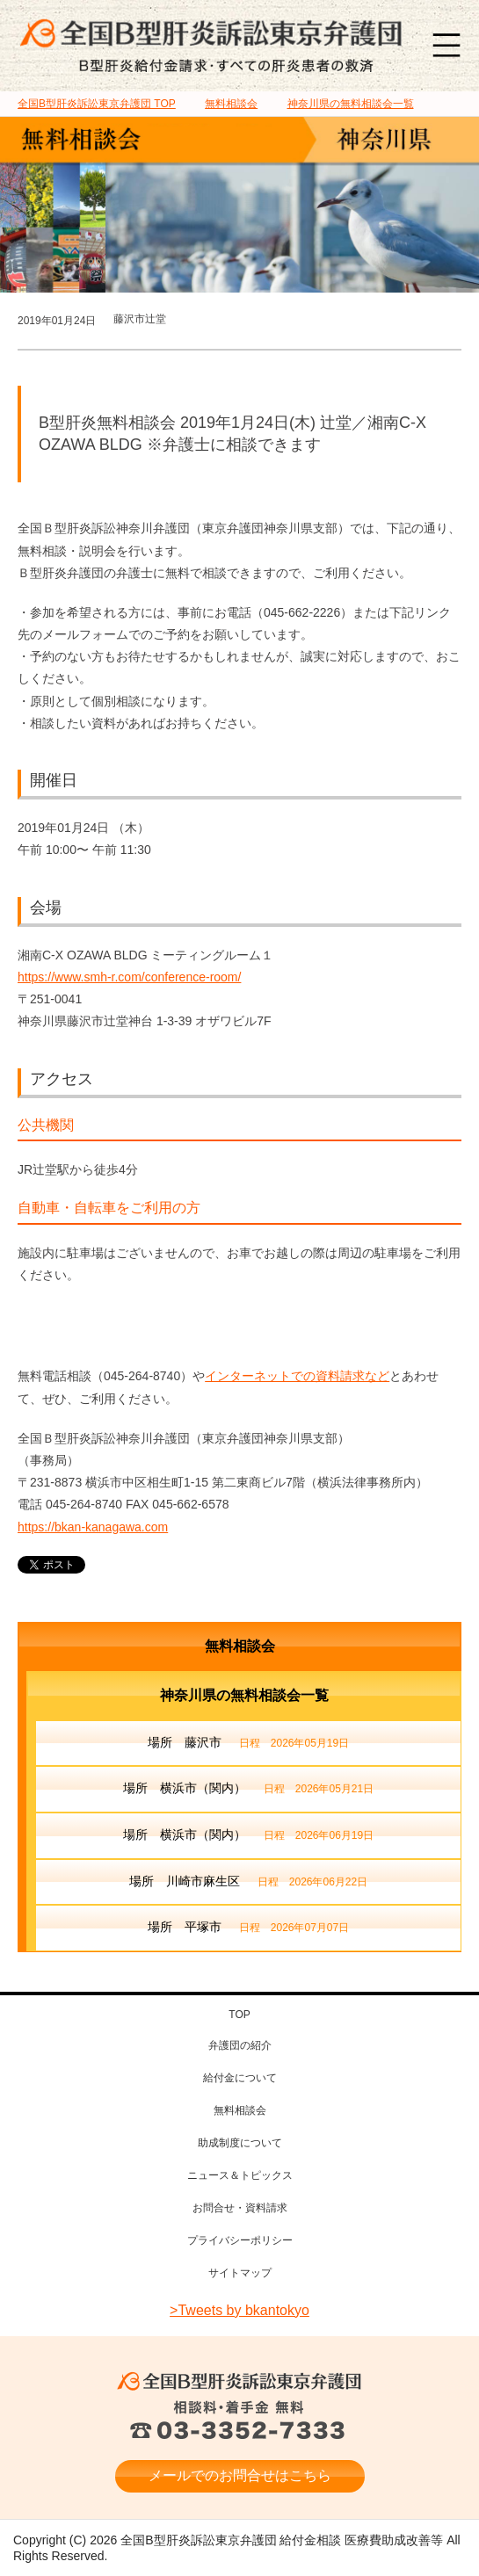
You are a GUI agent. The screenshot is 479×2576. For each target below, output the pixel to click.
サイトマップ (240, 2273)
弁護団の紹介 (240, 2045)
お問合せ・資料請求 (239, 2208)
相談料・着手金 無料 (240, 2421)
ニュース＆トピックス (240, 2175)
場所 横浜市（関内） (248, 1789)
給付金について (240, 2078)
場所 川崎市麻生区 (248, 1883)
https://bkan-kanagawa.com (93, 1527)
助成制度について (240, 2143)
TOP (97, 104)
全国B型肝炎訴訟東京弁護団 (240, 2381)
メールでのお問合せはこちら (240, 2475)
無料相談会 (240, 1646)
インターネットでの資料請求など (297, 1376)
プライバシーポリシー (240, 2240)
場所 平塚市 (248, 1928)
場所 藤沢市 (248, 1744)
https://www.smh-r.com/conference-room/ (129, 977)
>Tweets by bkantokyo (239, 2310)
